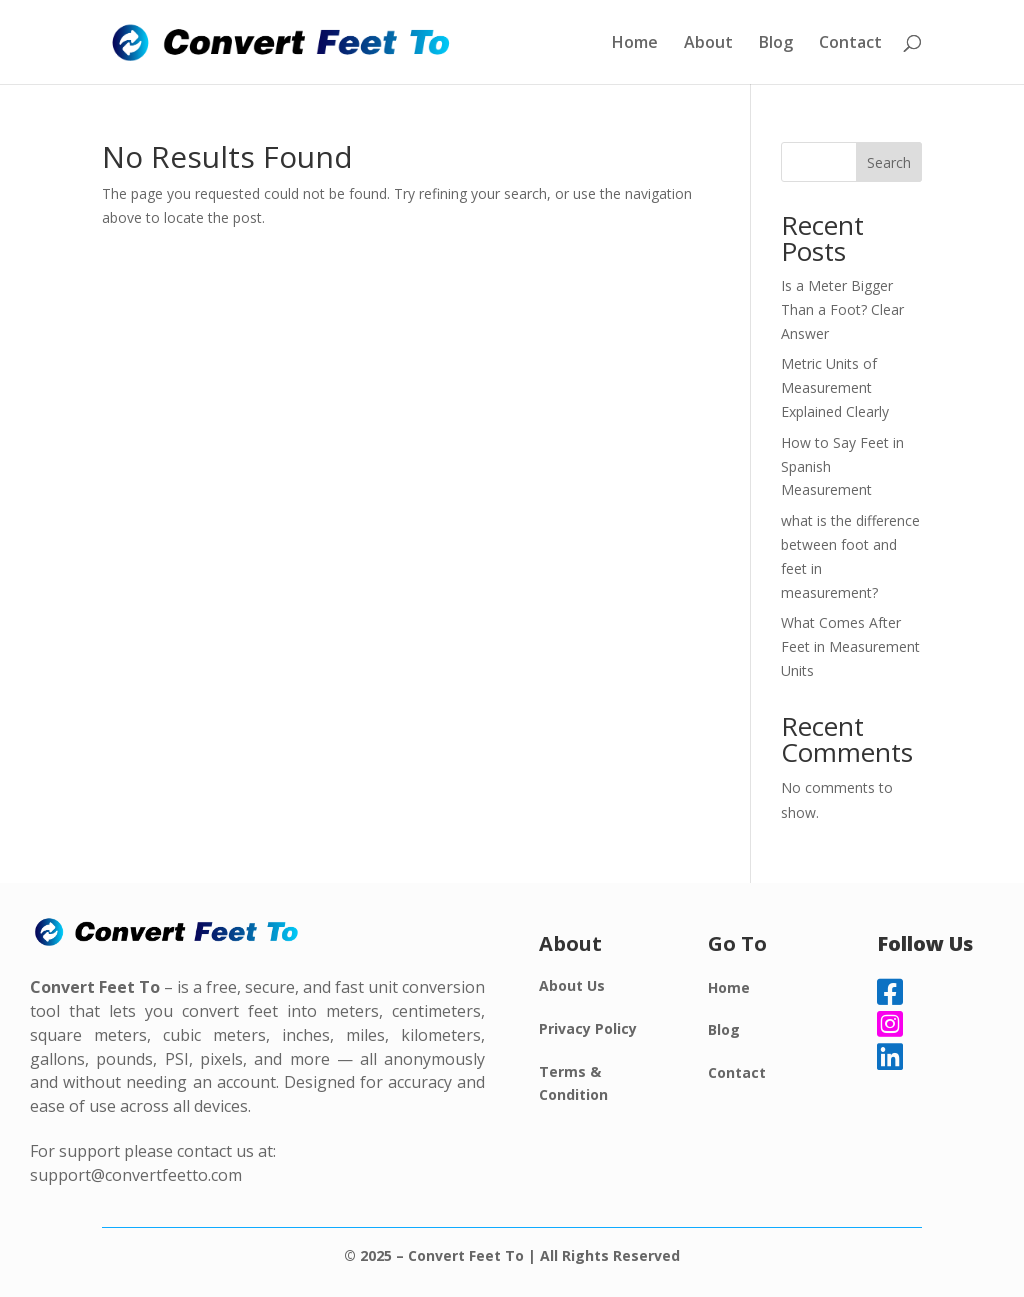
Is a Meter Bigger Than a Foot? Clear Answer (842, 309)
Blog (776, 44)
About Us (572, 985)
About (708, 44)
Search (889, 162)
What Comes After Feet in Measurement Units (850, 646)
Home (635, 44)
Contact (850, 44)
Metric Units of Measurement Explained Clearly (835, 387)
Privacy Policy (588, 1028)
